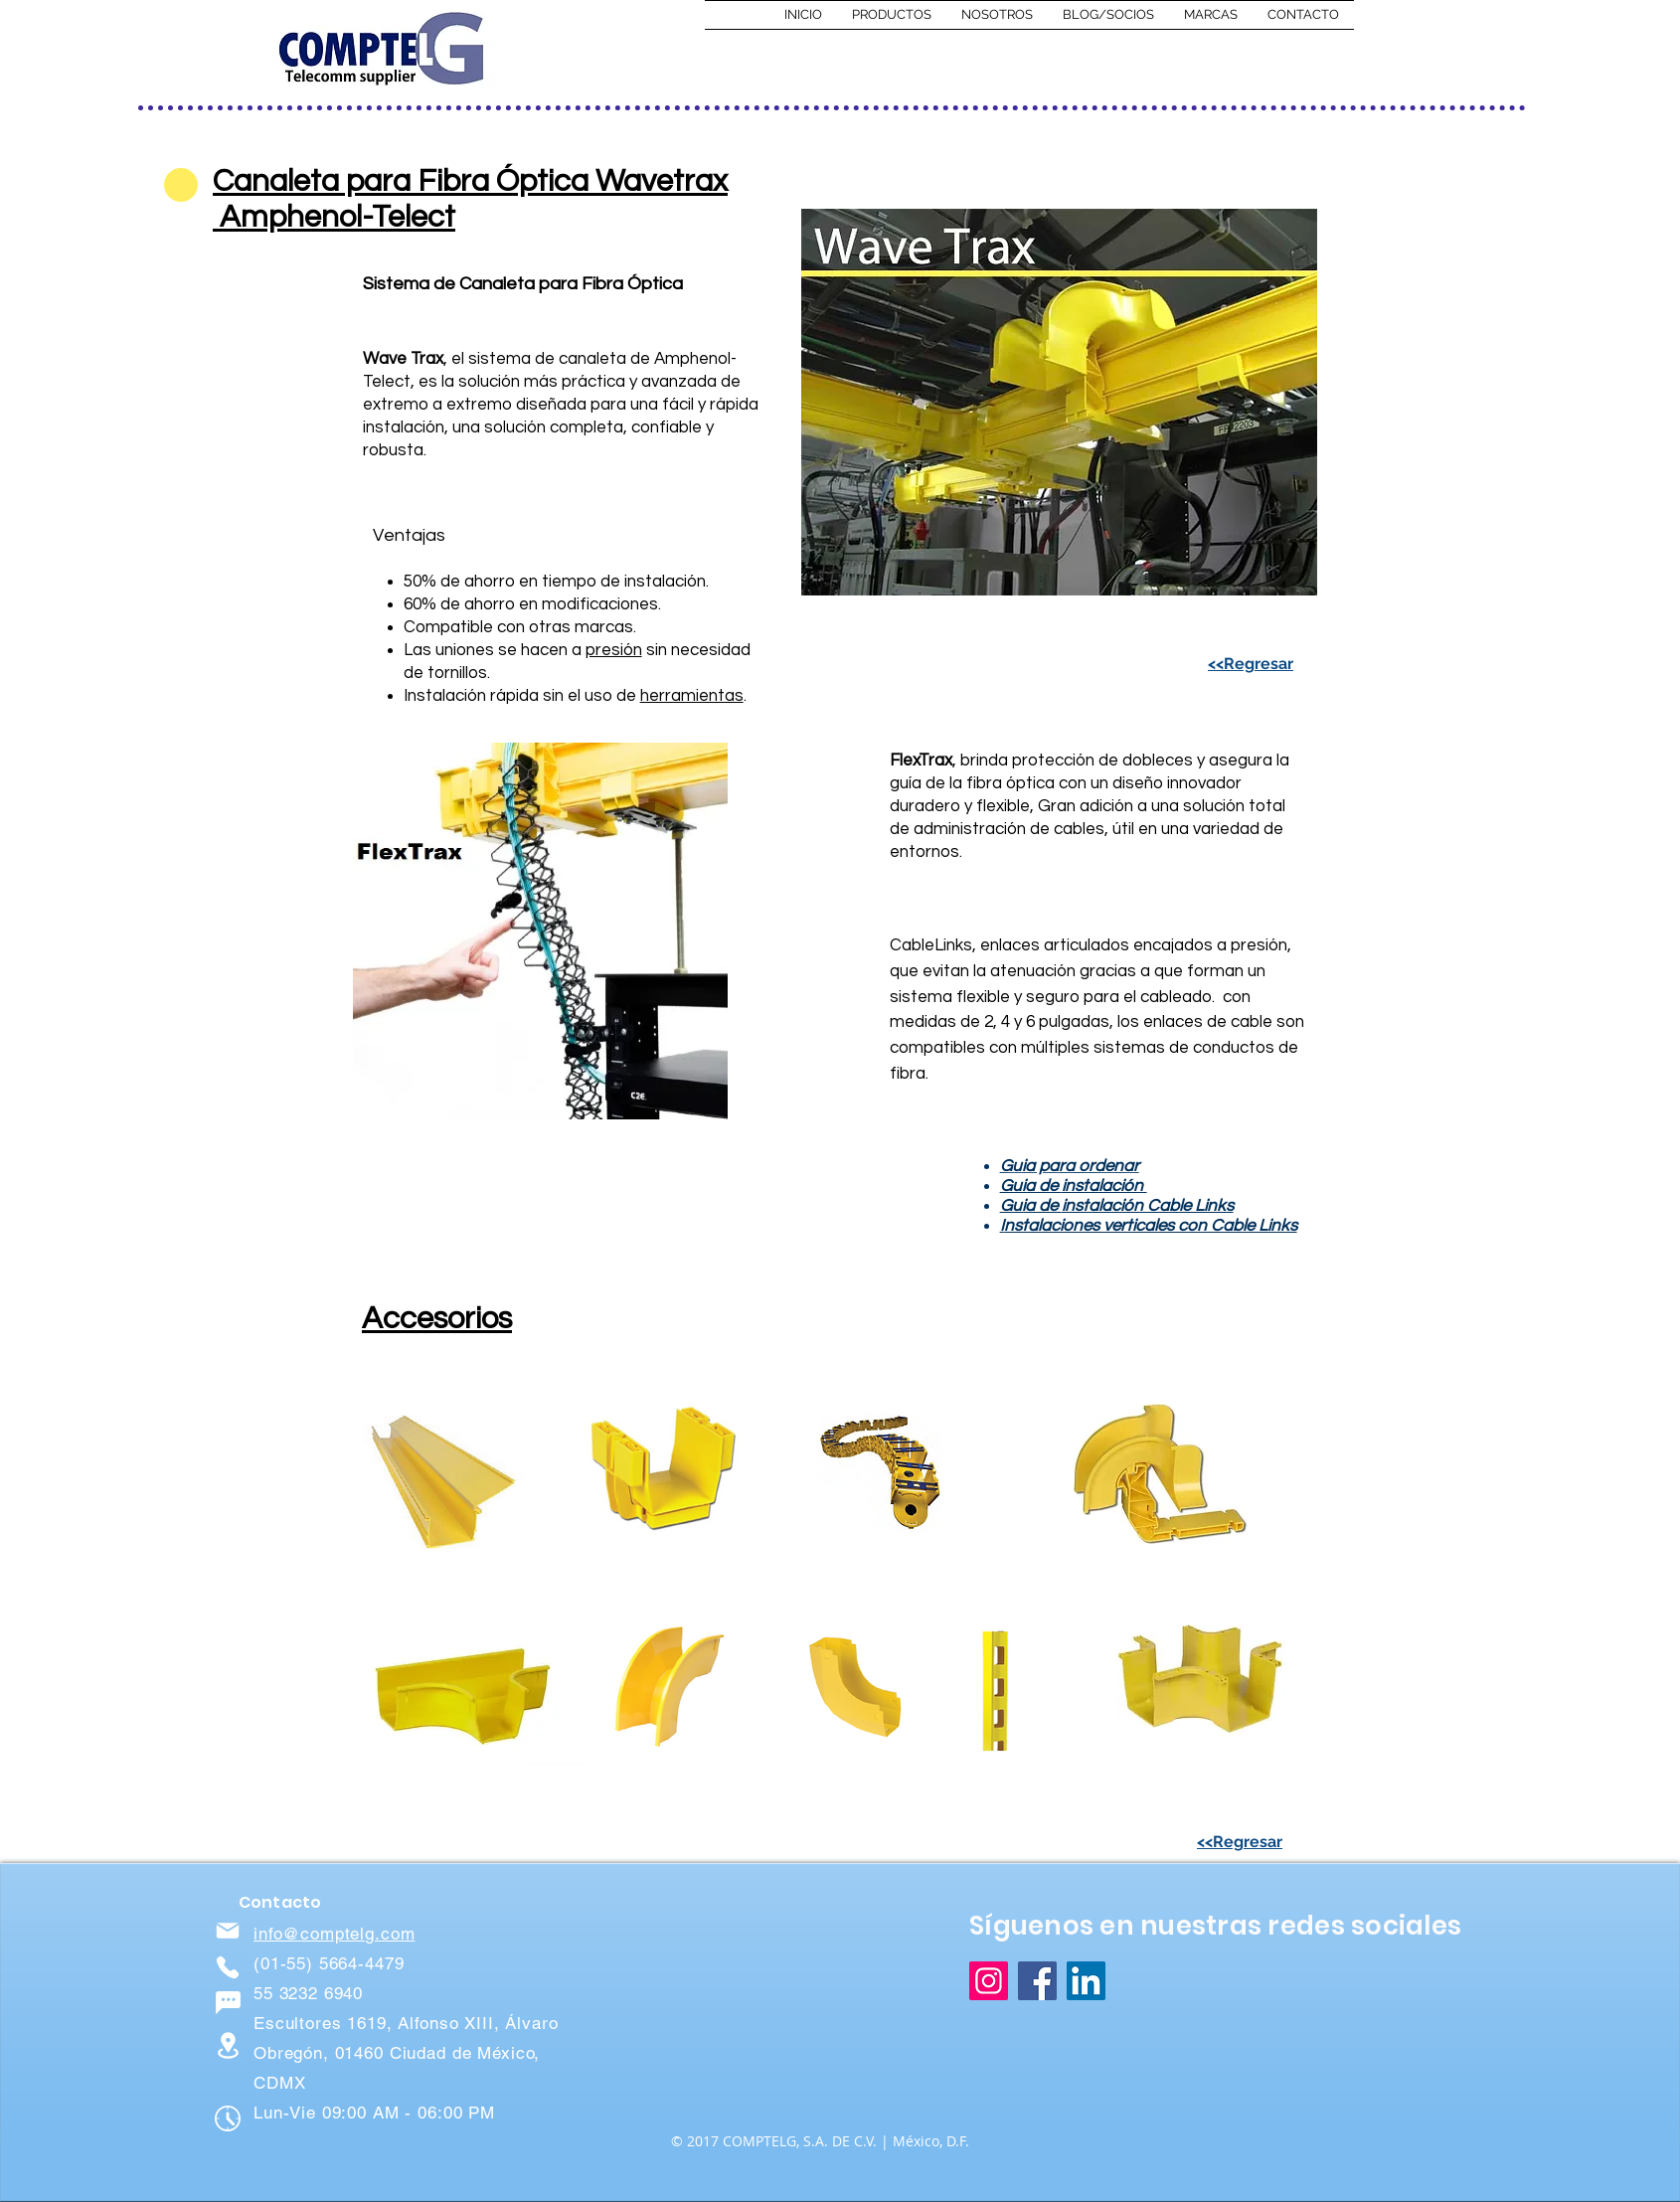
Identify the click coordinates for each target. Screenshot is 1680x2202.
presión (614, 650)
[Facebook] (1037, 1980)
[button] (891, 15)
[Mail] (228, 1931)
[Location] (228, 2045)
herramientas (692, 696)
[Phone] (228, 1967)
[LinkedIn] (1086, 1980)
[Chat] (228, 2002)
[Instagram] (988, 1980)
